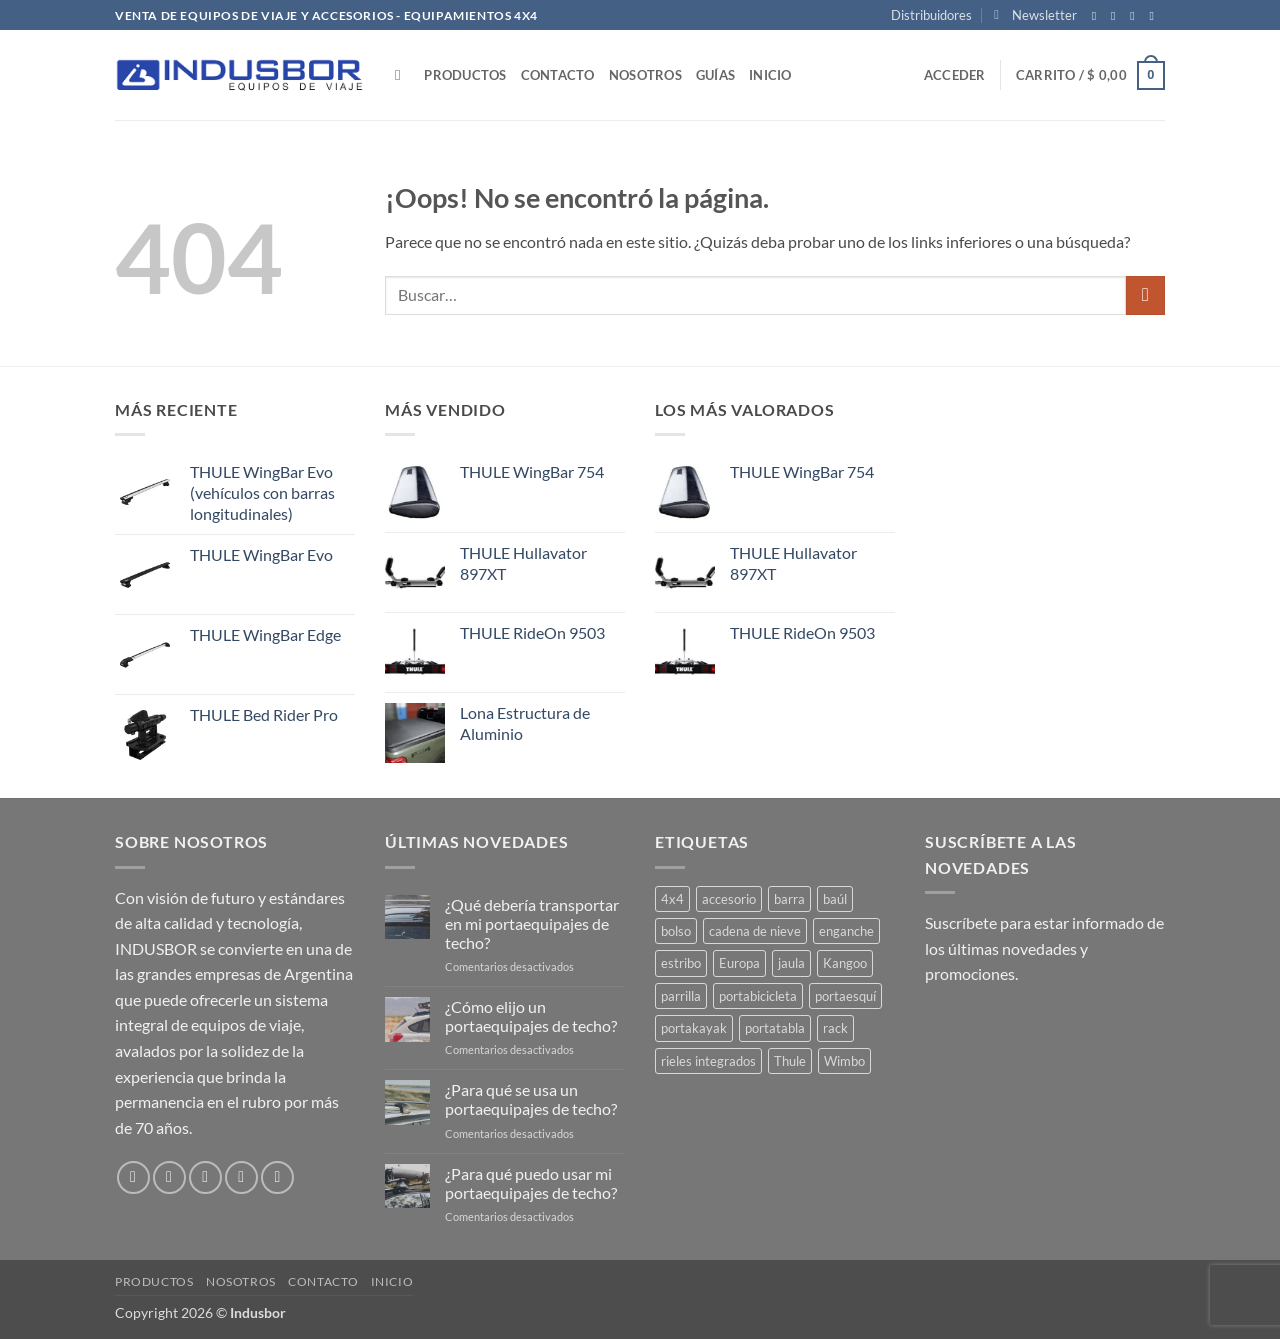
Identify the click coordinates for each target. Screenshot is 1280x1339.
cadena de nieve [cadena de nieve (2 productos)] (755, 931)
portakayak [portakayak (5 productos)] (694, 1028)
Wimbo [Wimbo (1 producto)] (844, 1061)
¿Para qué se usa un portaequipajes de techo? (531, 1099)
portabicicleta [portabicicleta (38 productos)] (758, 996)
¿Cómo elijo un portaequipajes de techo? (531, 1016)
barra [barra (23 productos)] (789, 899)
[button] (1035, 15)
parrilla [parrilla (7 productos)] (681, 996)
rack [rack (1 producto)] (835, 1028)
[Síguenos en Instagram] (1117, 16)
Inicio (770, 75)
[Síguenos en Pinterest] (277, 1177)
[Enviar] (1145, 295)
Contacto (558, 75)
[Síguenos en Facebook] (1098, 16)
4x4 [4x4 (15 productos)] (672, 899)
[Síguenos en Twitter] (1136, 16)
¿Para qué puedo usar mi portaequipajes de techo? (531, 1183)
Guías (715, 75)
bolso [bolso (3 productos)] (676, 931)
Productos (465, 75)
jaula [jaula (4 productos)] (791, 963)
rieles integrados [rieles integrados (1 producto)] (708, 1061)
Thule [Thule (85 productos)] (790, 1061)
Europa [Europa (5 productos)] (739, 963)
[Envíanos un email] (1155, 16)
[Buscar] (402, 75)
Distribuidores (931, 15)
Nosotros (645, 75)
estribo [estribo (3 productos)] (681, 963)
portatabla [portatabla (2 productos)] (775, 1028)
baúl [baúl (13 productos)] (835, 899)
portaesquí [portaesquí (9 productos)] (845, 996)
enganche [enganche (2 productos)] (846, 931)
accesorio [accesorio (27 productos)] (729, 899)
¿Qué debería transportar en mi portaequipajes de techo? (532, 923)
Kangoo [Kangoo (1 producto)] (845, 963)
